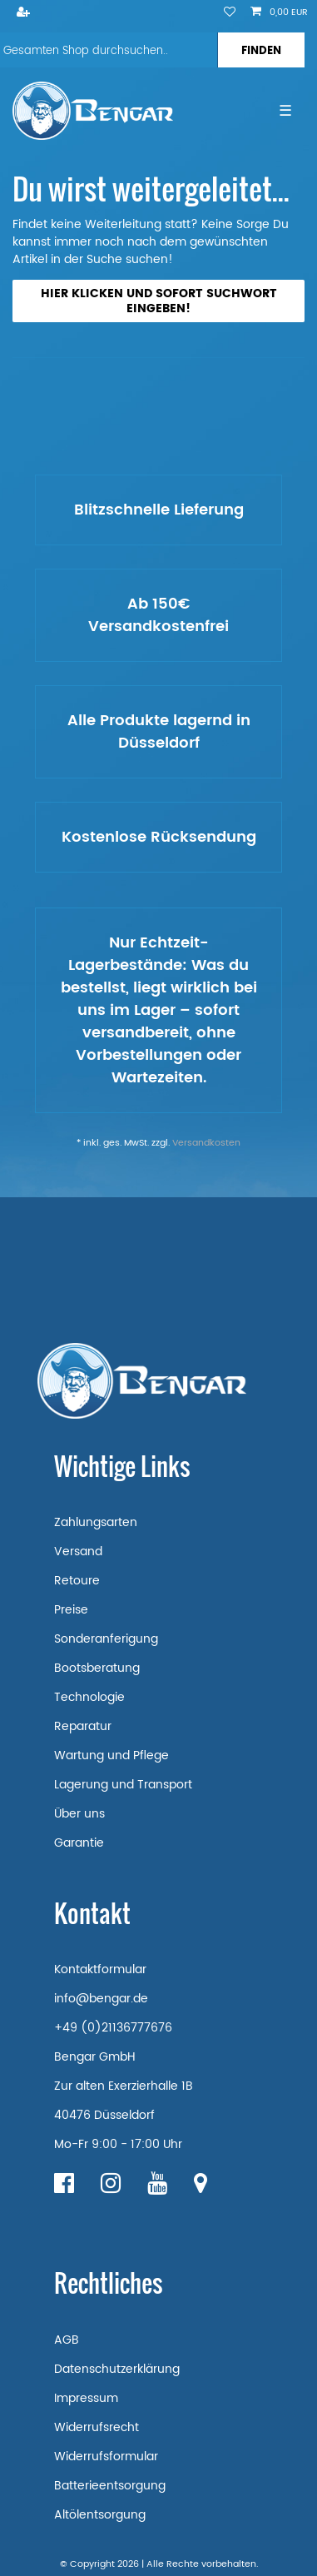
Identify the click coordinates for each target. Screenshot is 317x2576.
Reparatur (82, 1726)
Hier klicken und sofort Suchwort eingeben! (159, 301)
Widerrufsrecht (96, 2427)
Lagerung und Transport (123, 1784)
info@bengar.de (101, 1998)
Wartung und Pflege (111, 1755)
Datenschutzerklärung (117, 2369)
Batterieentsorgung (110, 2485)
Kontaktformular (100, 1969)
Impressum (86, 2398)
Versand (78, 1551)
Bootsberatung (97, 1668)
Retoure (77, 1580)
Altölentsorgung (100, 2514)
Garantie (79, 1842)
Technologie (89, 1697)
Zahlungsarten (95, 1522)
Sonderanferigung (106, 1639)
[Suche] (261, 49)
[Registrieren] (25, 13)
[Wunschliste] (229, 13)
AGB (66, 2340)
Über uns (79, 1813)
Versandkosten (206, 1143)
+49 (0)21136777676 (113, 2027)
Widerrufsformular (106, 2456)
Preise (71, 1609)
